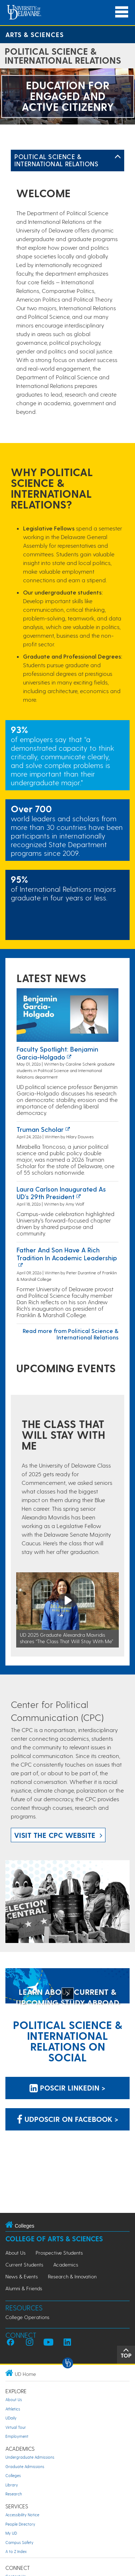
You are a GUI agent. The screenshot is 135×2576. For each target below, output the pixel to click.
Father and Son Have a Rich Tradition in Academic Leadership (67, 1253)
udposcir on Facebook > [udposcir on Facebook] (67, 2119)
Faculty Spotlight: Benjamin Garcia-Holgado (57, 1053)
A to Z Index (16, 2551)
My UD (11, 2533)
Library (11, 2484)
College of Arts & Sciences (54, 2238)
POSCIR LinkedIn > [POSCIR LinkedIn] (67, 2087)
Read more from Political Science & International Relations (70, 1334)
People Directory (20, 2524)
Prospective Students (59, 2253)
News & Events (21, 2276)
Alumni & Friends (23, 2288)
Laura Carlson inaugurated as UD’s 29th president (61, 1193)
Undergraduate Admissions (29, 2457)
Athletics (12, 2408)
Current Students (24, 2264)
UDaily (11, 2417)
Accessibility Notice (22, 2514)
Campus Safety (19, 2542)
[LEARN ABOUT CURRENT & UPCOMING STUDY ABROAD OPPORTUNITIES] (67, 1986)
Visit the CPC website (54, 1835)
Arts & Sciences (34, 34)
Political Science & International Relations (56, 160)
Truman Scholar (40, 1129)
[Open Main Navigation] (121, 12)
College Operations (27, 2317)
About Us (15, 2253)
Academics (65, 2264)
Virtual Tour (15, 2427)
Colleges (13, 2475)
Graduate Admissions (24, 2466)
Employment (16, 2436)
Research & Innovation (72, 2276)
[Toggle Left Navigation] (117, 157)
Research (13, 2493)
